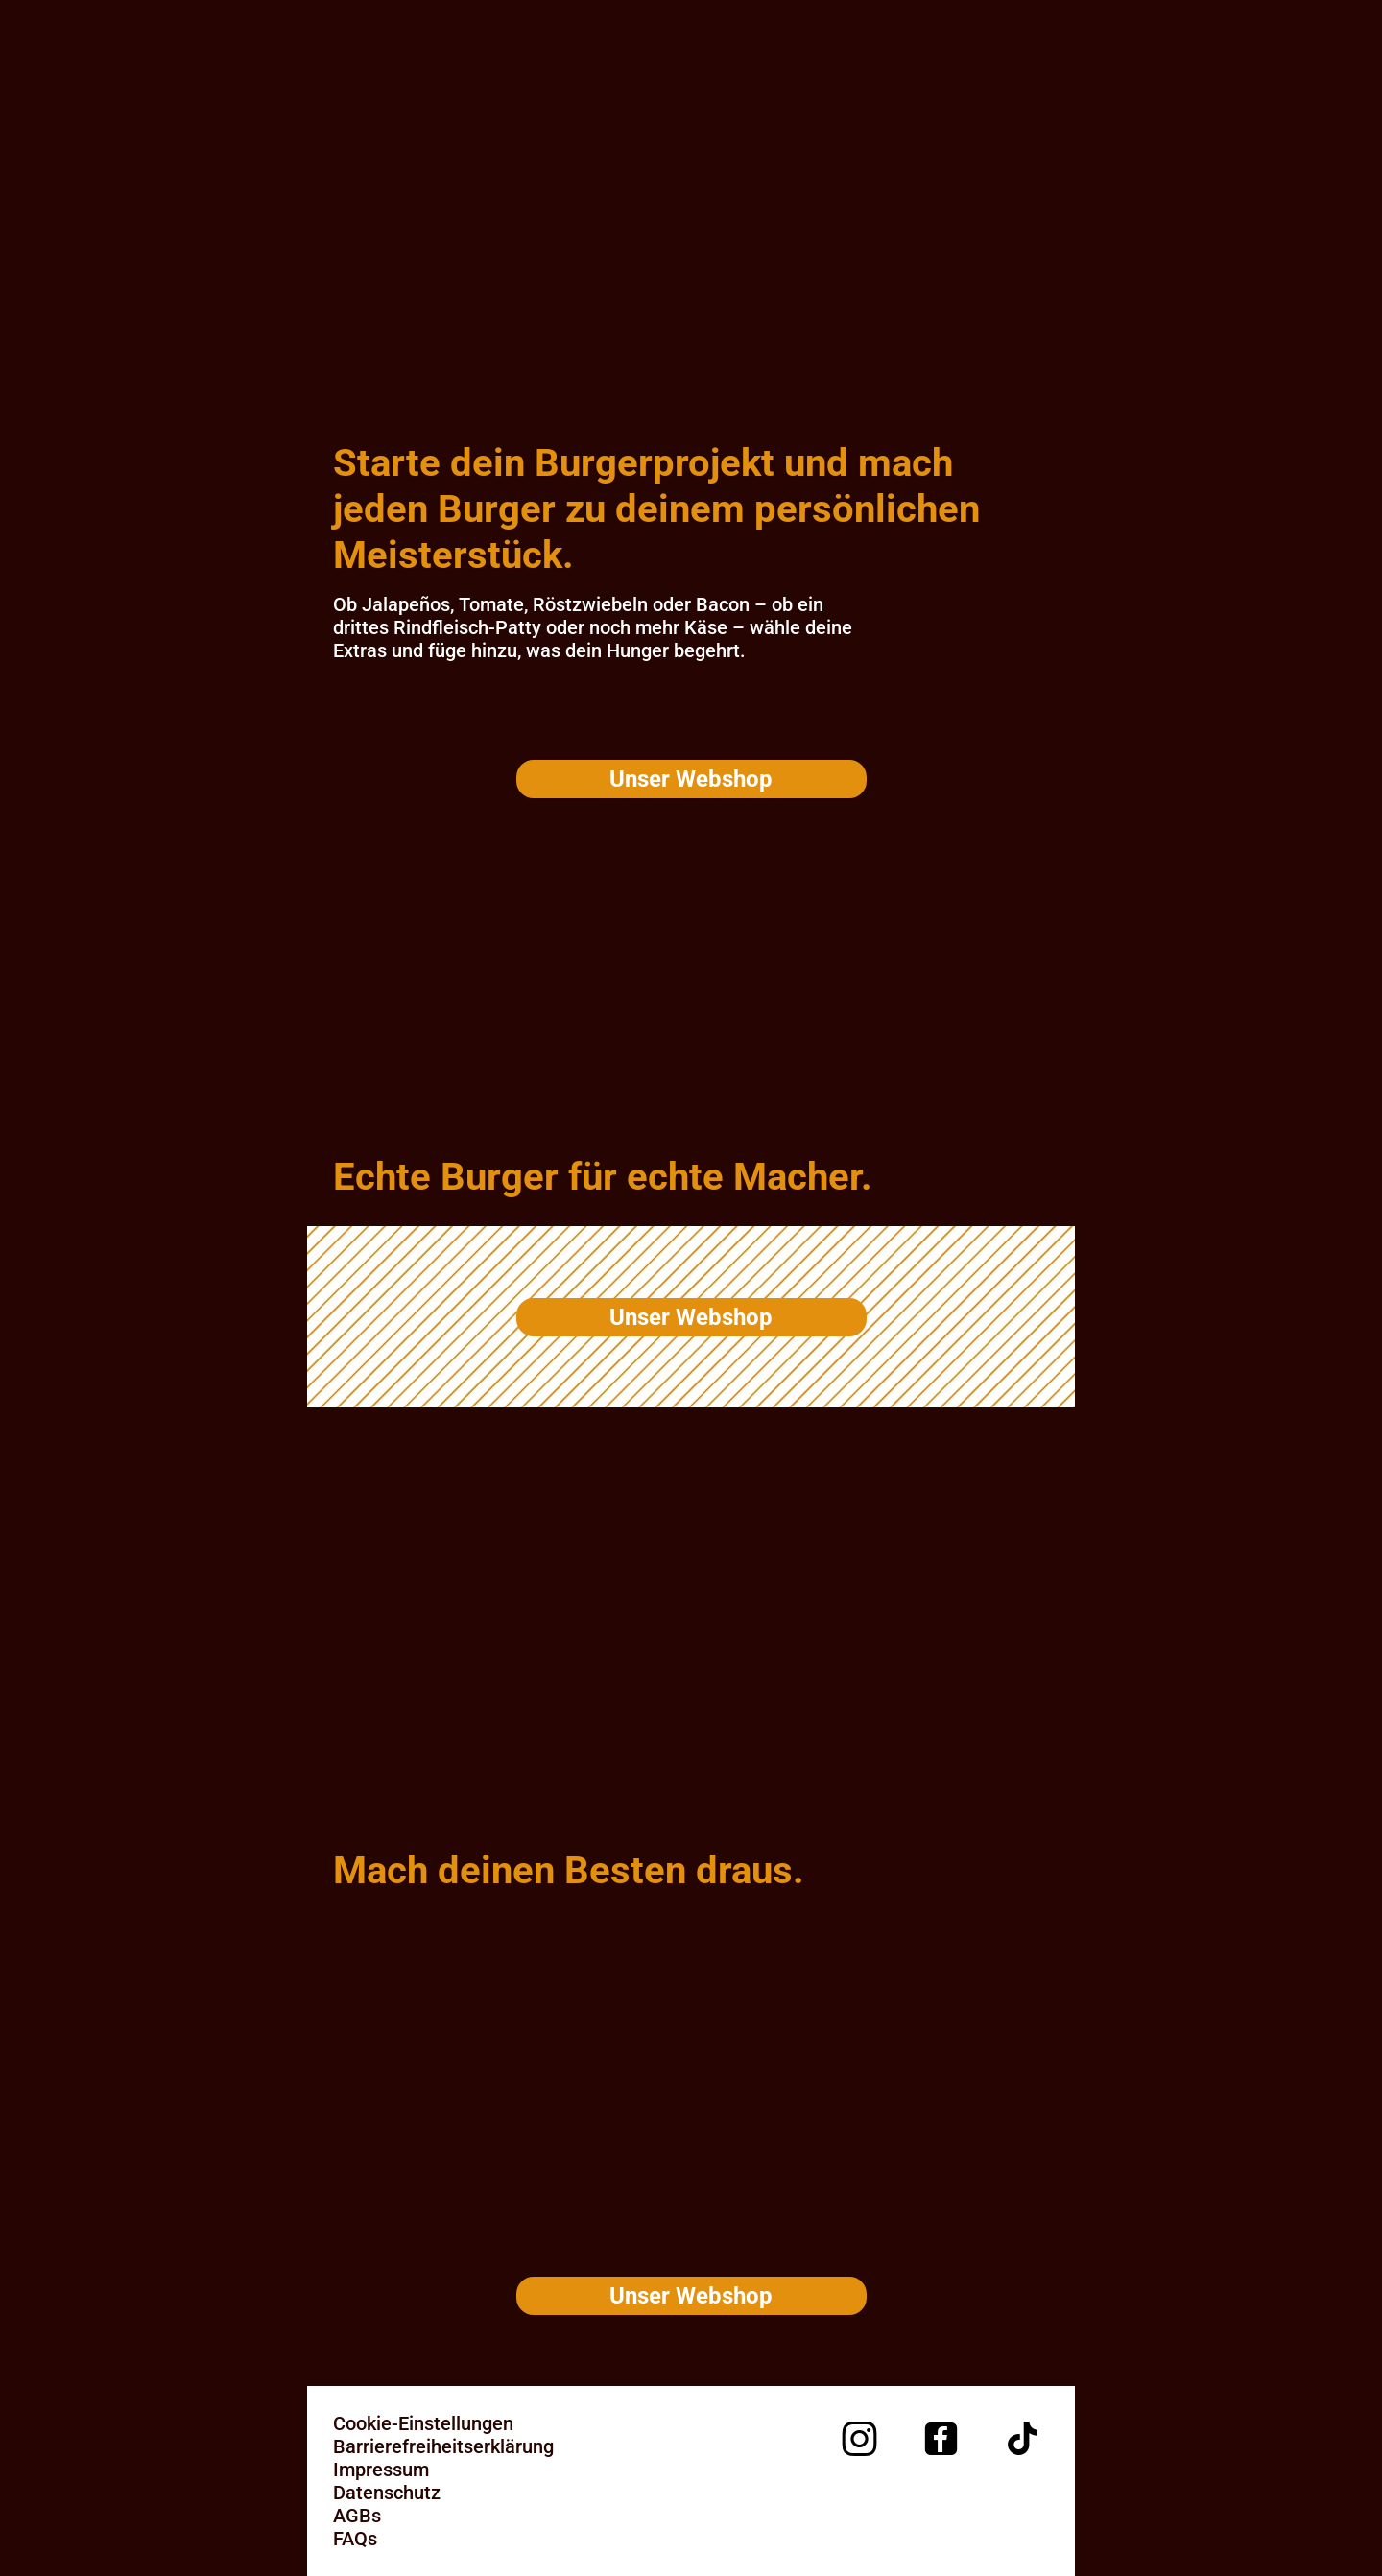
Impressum (381, 2469)
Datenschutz (387, 2492)
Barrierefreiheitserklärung (443, 2446)
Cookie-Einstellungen (423, 2423)
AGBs (357, 2515)
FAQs (355, 2538)
